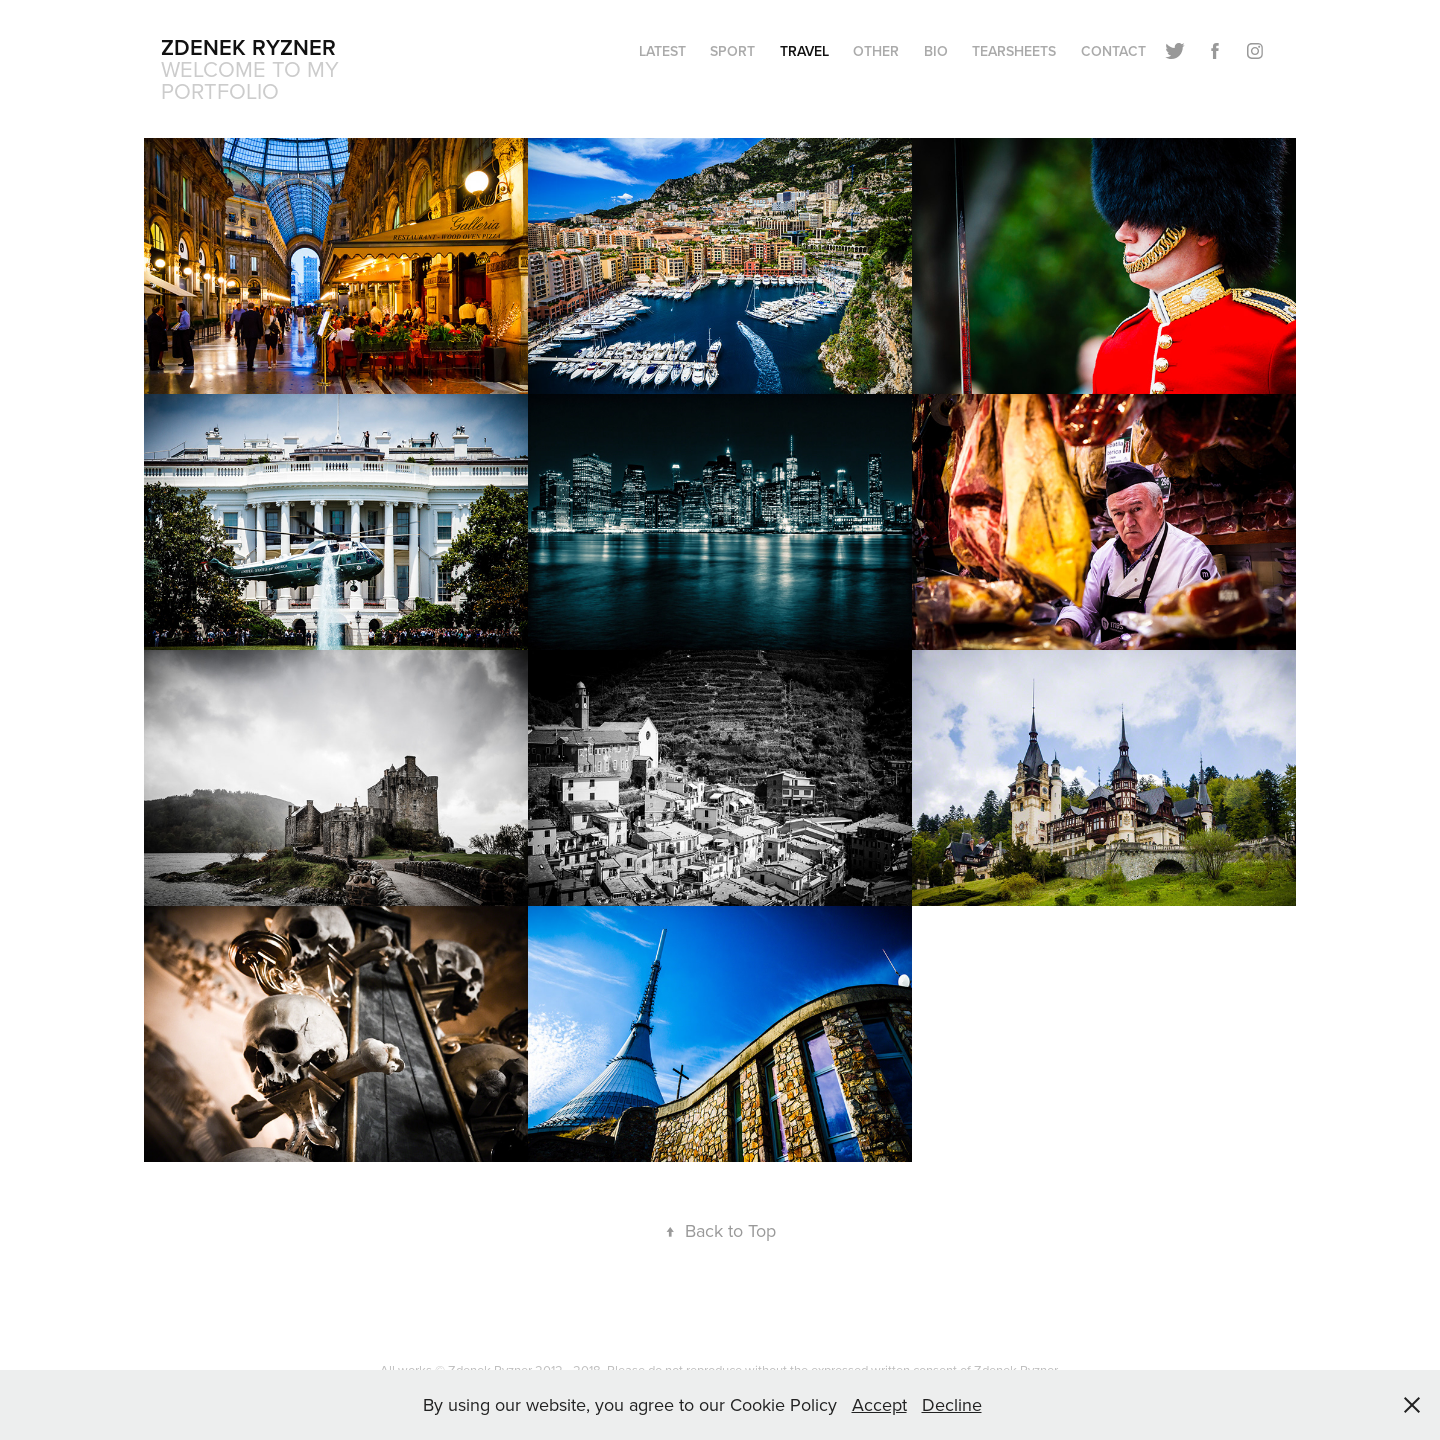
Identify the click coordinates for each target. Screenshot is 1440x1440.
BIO (936, 51)
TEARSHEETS (1014, 51)
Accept (879, 1404)
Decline (952, 1404)
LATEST (662, 51)
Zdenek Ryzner (248, 47)
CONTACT (1113, 51)
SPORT (732, 51)
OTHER (876, 51)
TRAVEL (804, 51)
